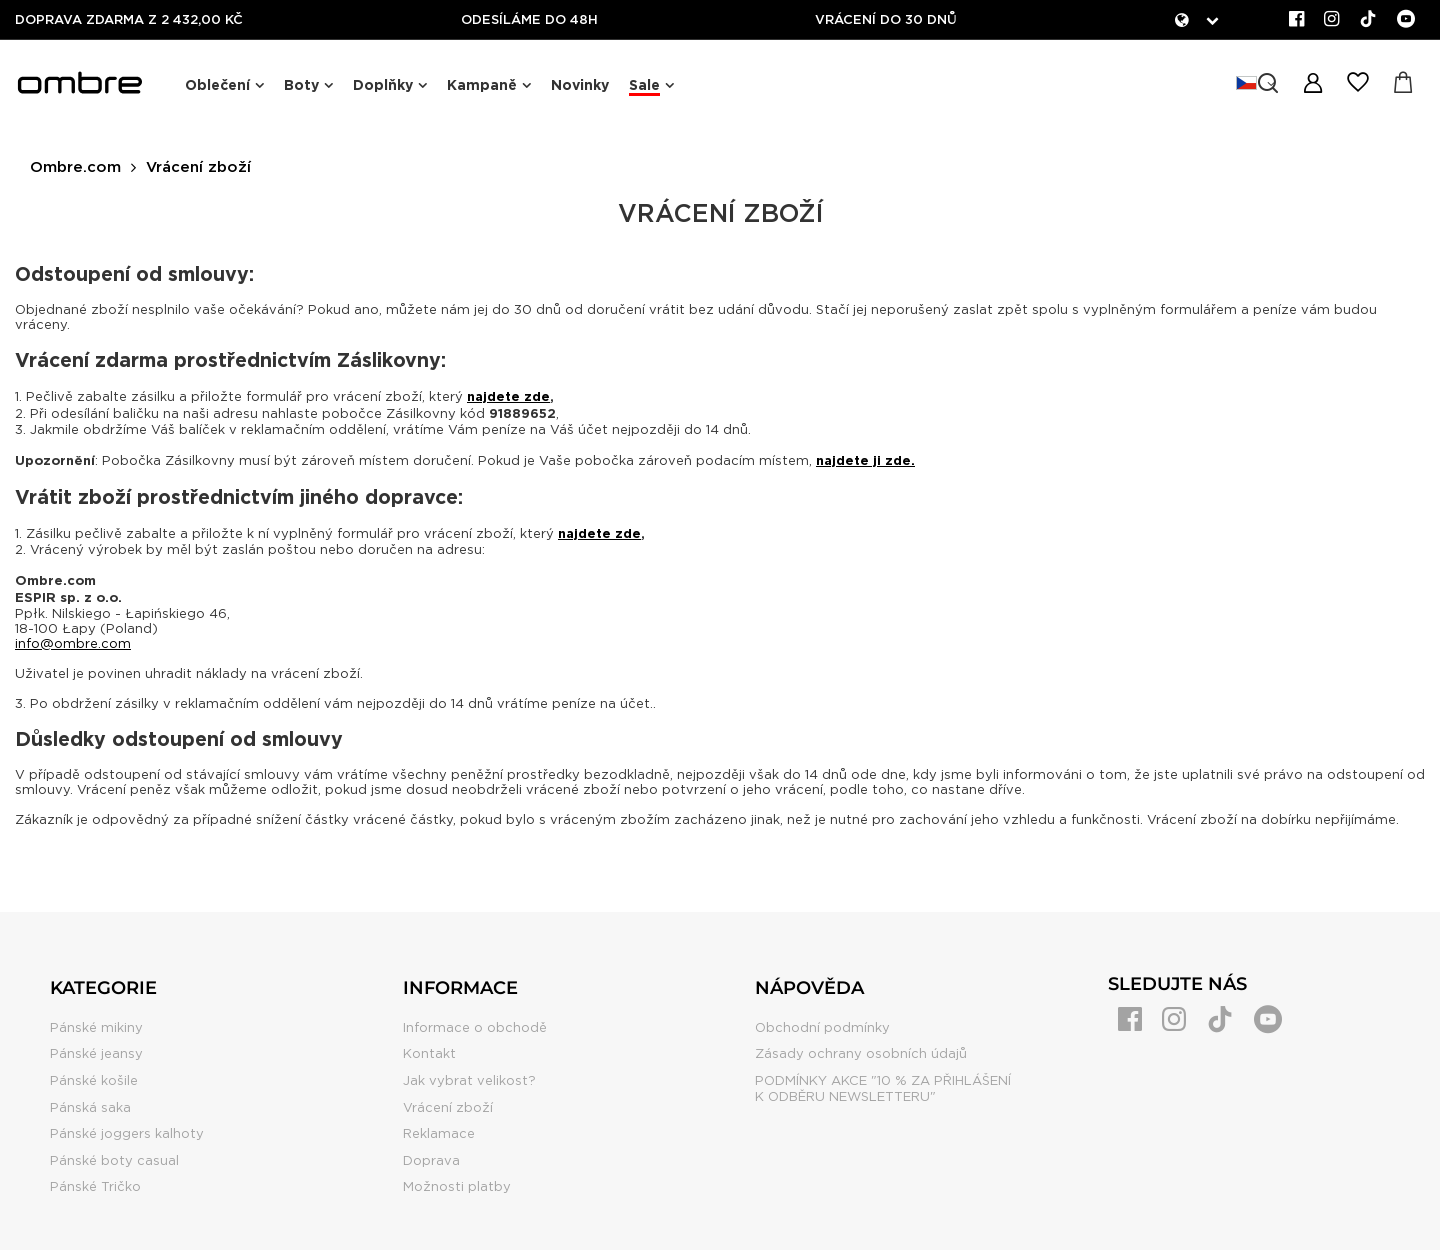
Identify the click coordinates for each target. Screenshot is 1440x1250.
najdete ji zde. (865, 460)
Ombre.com (75, 167)
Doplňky (383, 85)
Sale (644, 85)
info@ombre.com (73, 643)
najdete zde (508, 396)
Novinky (580, 85)
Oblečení (217, 85)
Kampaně (482, 85)
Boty (301, 85)
